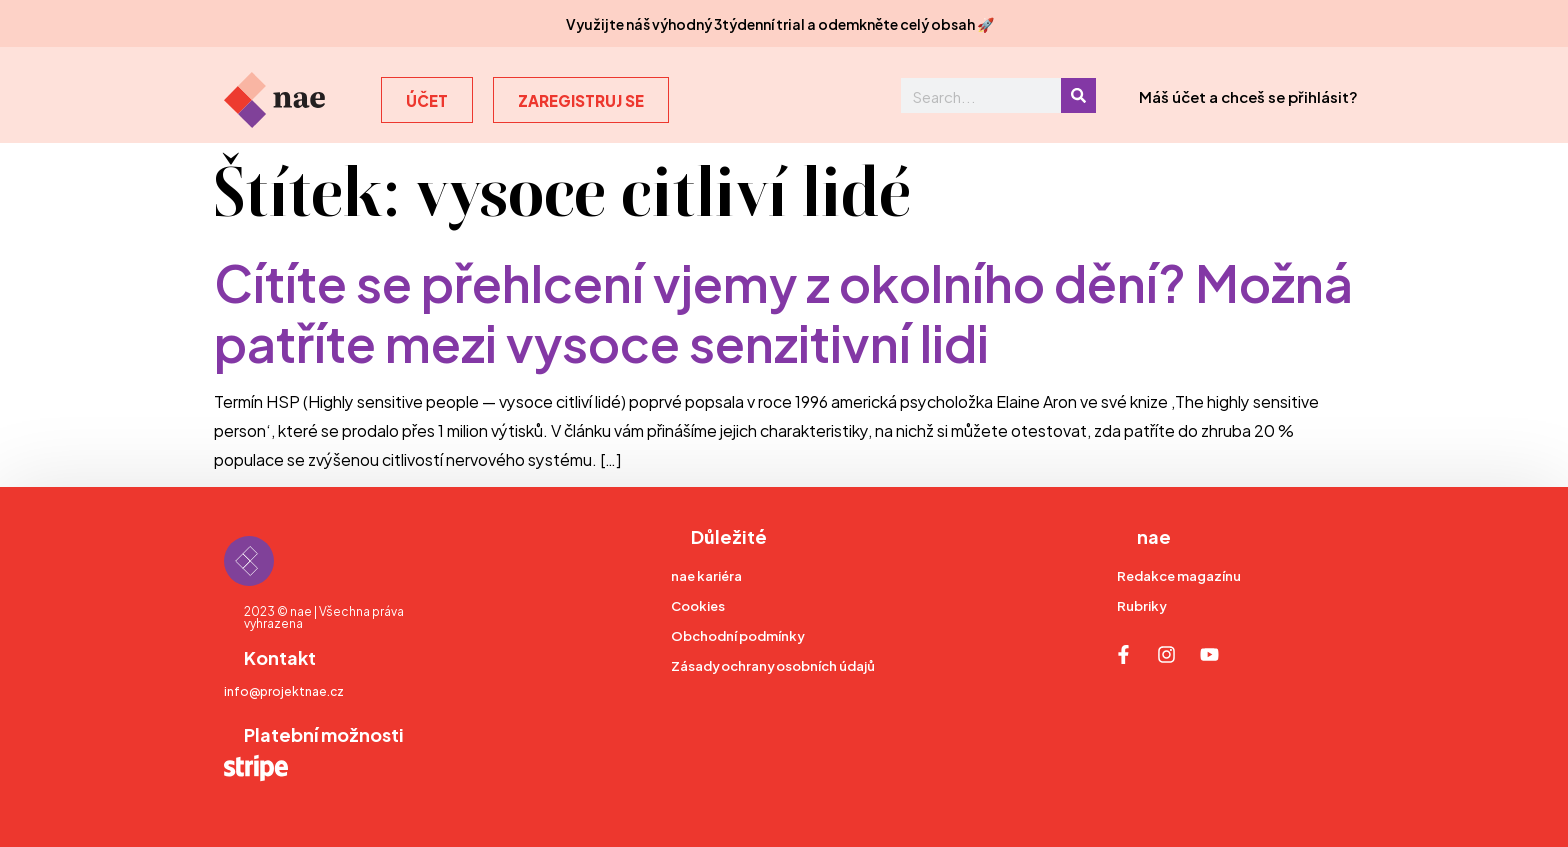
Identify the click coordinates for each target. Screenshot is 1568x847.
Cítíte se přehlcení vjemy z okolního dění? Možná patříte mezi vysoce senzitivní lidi (783, 309)
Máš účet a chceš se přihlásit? (1248, 95)
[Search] (1078, 95)
